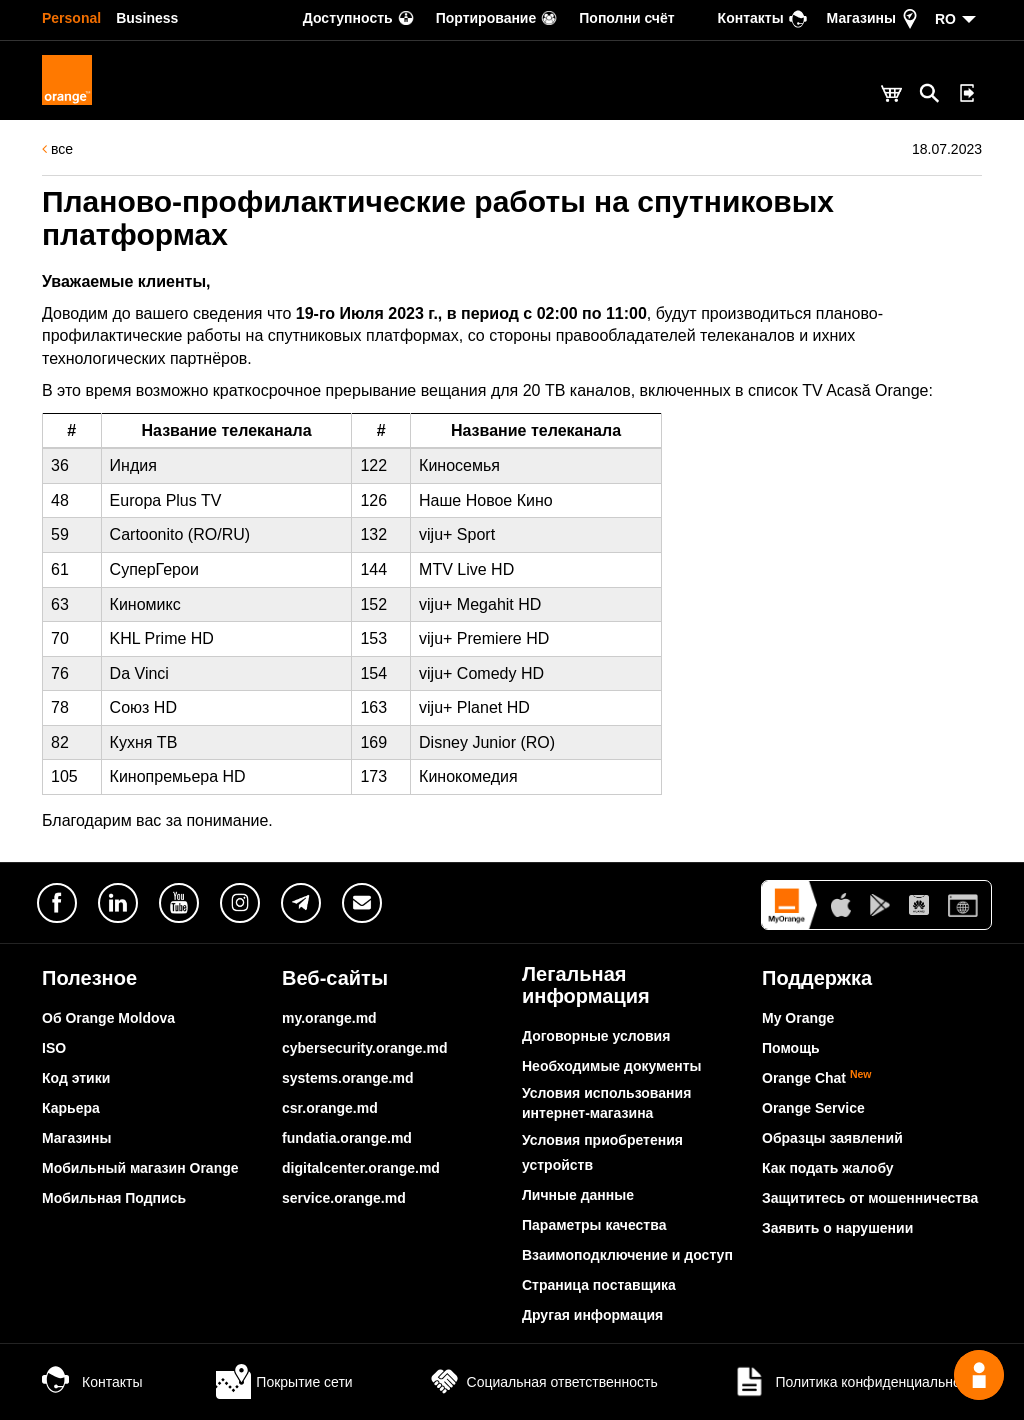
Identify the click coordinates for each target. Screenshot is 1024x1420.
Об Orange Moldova (108, 1018)
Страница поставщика (599, 1285)
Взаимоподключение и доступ (627, 1255)
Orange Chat (817, 1078)
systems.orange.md (348, 1078)
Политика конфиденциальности (857, 1382)
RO (945, 19)
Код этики (76, 1078)
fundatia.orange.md (347, 1138)
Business (147, 18)
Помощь (791, 1048)
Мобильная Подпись (114, 1198)
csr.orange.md (330, 1108)
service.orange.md (344, 1198)
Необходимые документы (612, 1066)
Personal (71, 18)
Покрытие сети (284, 1382)
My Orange (798, 1018)
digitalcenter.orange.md (361, 1168)
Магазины (76, 1138)
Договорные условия (596, 1036)
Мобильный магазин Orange (140, 1168)
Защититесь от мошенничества (870, 1198)
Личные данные (578, 1195)
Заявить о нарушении (837, 1228)
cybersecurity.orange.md (364, 1048)
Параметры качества (594, 1225)
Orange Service (813, 1108)
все (57, 149)
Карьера (71, 1108)
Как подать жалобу (828, 1168)
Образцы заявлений (832, 1138)
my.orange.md (329, 1018)
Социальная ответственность (542, 1382)
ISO (54, 1048)
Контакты (92, 1382)
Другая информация (592, 1315)
